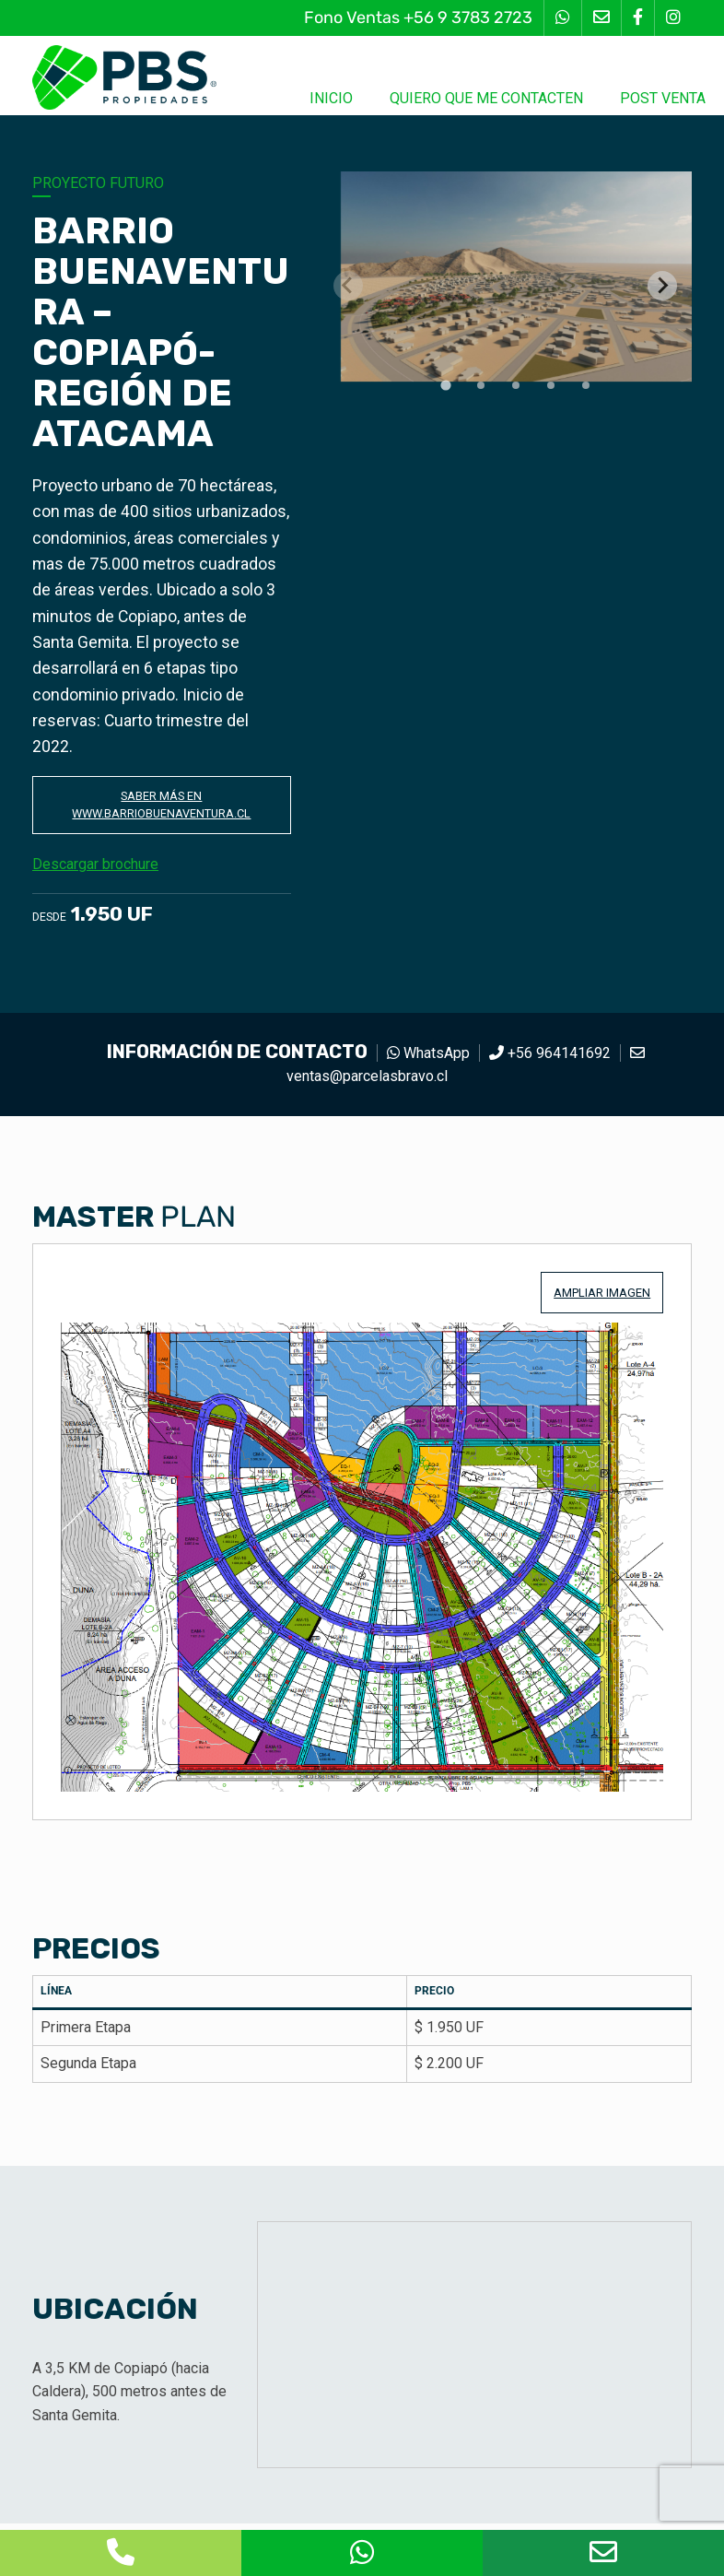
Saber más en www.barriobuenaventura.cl (162, 808)
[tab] (446, 385)
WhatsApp (428, 1059)
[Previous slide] (348, 285)
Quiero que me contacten (486, 98)
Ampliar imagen (602, 1299)
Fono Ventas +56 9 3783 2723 (418, 17)
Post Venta (663, 98)
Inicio (331, 98)
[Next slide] (662, 285)
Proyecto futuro (98, 183)
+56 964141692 (550, 1059)
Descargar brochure (104, 870)
